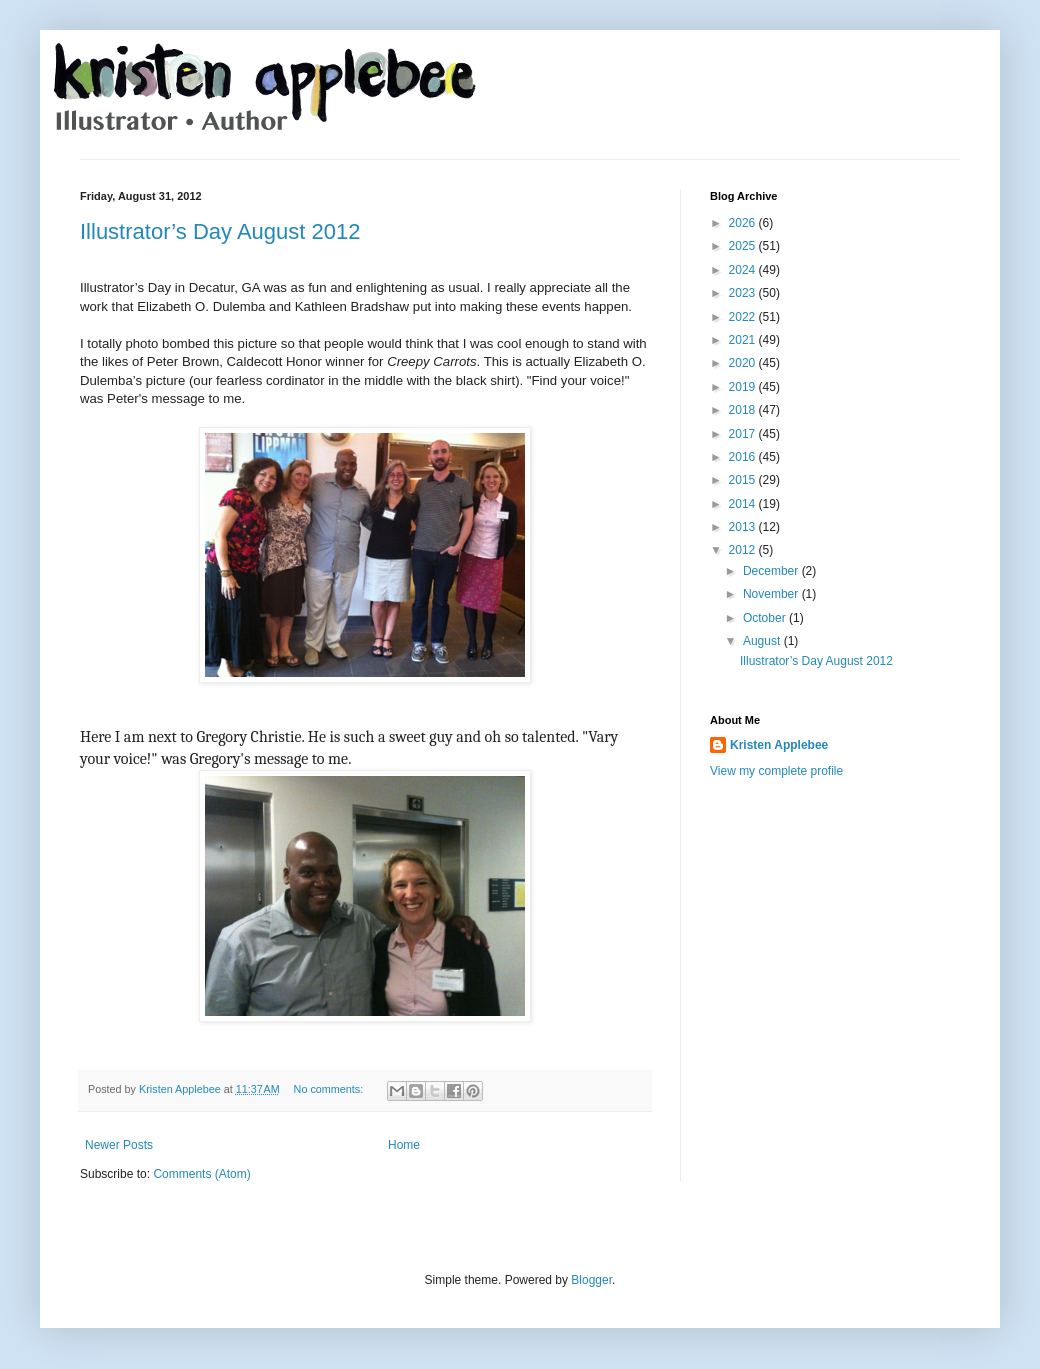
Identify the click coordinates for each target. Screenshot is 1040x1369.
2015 (744, 480)
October (766, 618)
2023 (744, 293)
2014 (744, 504)
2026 (744, 223)
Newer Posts (119, 1145)
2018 (744, 410)
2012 (744, 550)
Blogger (591, 1280)
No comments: (330, 1089)
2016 (744, 457)
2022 (744, 317)
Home (404, 1145)
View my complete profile (776, 771)
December (772, 571)
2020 (744, 363)
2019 (744, 387)
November (772, 594)
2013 (744, 527)
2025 (744, 246)
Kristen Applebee (779, 745)
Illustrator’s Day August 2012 (220, 231)
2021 (744, 340)
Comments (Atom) (201, 1174)
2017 (744, 434)
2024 (744, 270)
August (763, 641)
